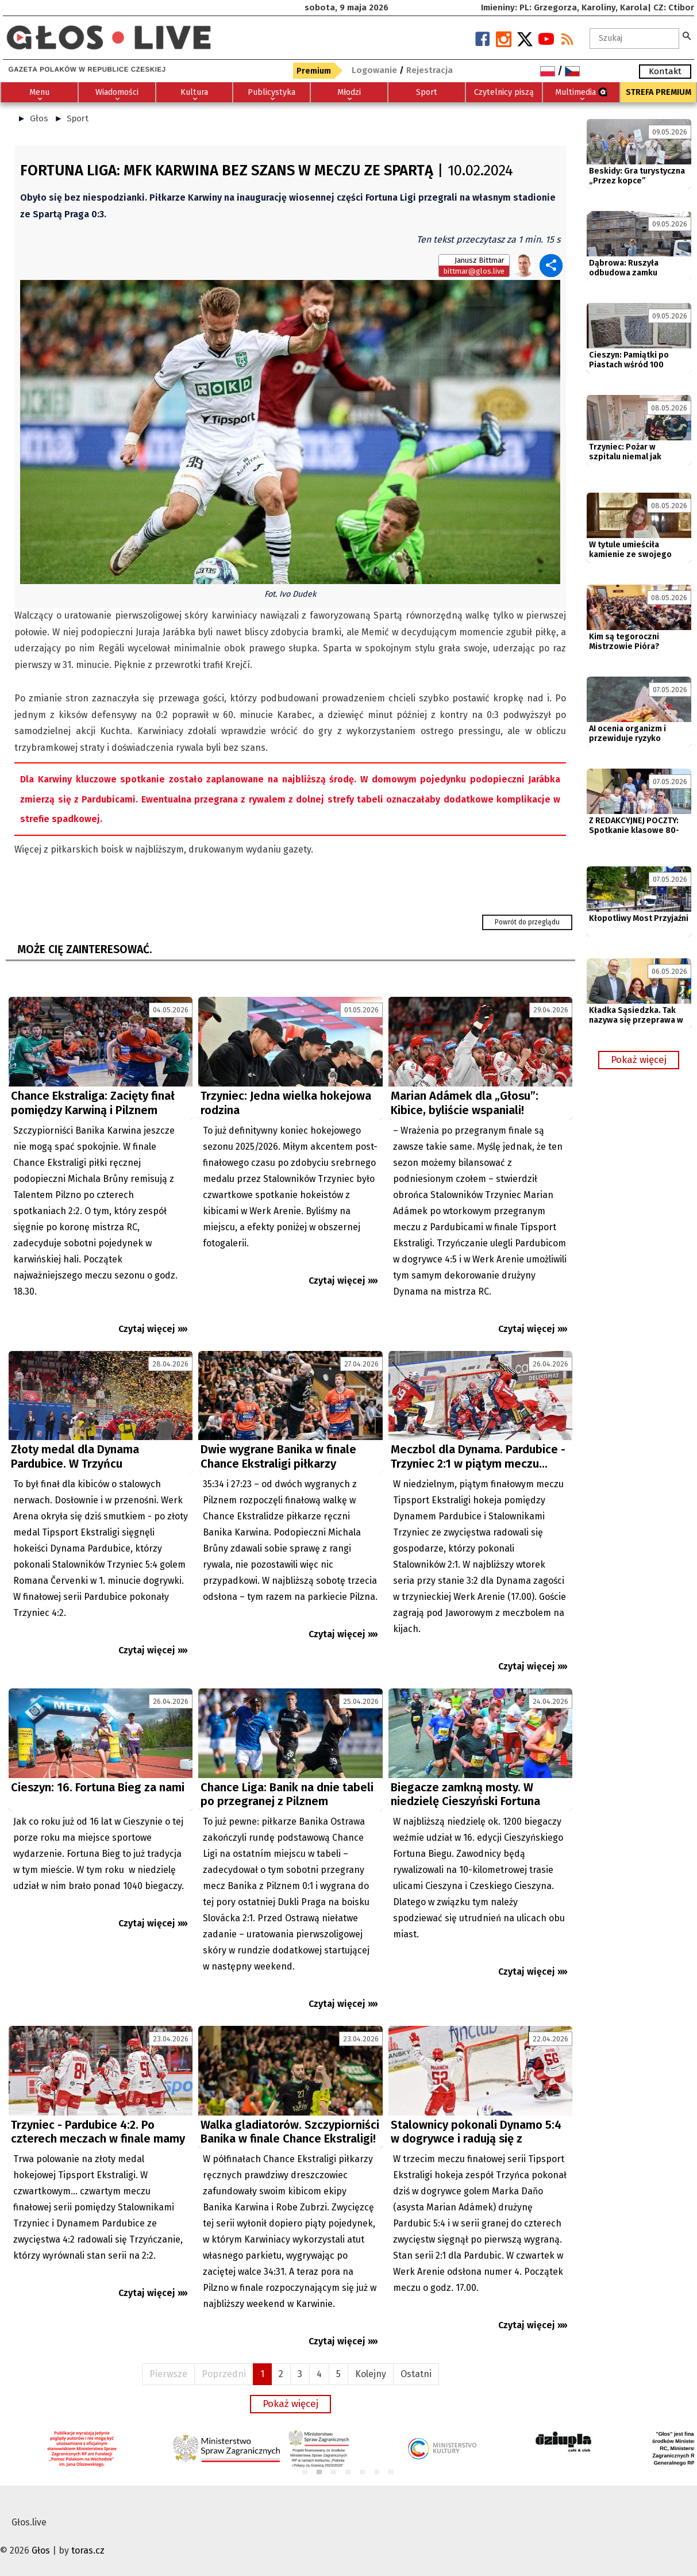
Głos (39, 118)
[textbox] (634, 38)
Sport (77, 118)
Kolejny (370, 2373)
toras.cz (88, 2550)
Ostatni (416, 2373)
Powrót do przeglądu (527, 922)
